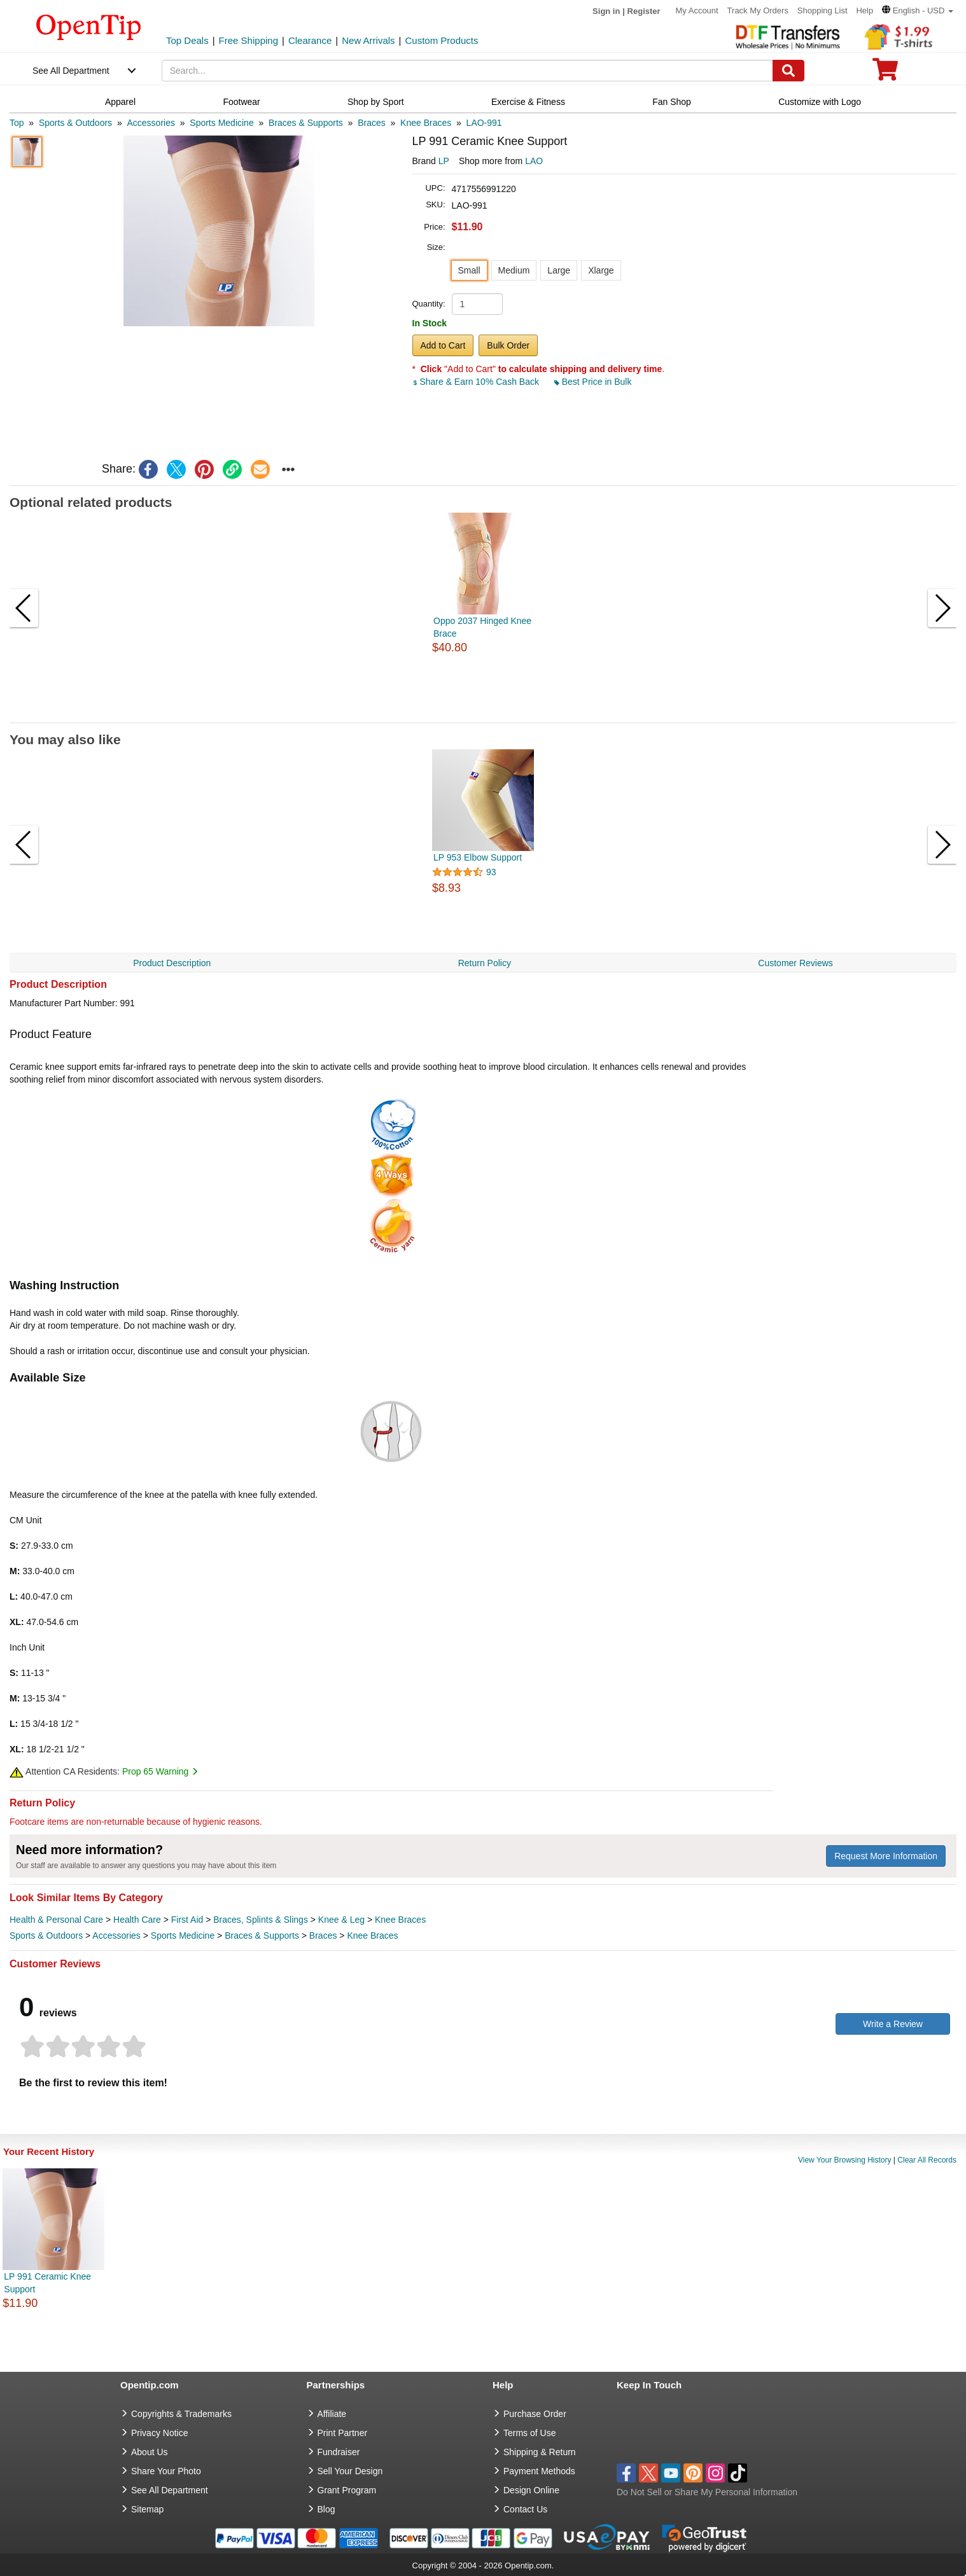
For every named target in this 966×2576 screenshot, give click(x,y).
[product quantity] (477, 304)
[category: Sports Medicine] (221, 123)
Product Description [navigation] (172, 963)
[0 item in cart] (885, 73)
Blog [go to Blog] (326, 2509)
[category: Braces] (372, 123)
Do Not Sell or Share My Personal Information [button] (707, 2492)
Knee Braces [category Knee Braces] (400, 1920)
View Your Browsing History (845, 2160)
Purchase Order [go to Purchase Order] (534, 2414)
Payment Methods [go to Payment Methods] (539, 2471)
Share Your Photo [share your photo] (166, 2471)
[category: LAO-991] (484, 123)
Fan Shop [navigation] (671, 102)
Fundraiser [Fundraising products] (339, 2452)
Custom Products (441, 40)
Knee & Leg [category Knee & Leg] (341, 1920)
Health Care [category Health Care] (137, 1920)
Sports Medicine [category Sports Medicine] (182, 1935)
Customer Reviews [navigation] (795, 963)
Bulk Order (508, 345)
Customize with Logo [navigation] (819, 102)
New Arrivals (368, 40)
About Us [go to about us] (149, 2452)
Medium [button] (514, 270)
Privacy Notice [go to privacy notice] (159, 2433)
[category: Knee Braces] (425, 123)
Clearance (310, 40)
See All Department (70, 71)
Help (864, 10)
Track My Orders (757, 10)
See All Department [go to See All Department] (169, 2490)
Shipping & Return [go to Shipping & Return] (539, 2452)
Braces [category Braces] (323, 1935)
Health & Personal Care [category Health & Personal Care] (56, 1920)
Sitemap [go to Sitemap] (147, 2509)
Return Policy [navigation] (484, 963)
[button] (917, 10)
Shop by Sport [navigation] (375, 102)
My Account (697, 10)
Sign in (606, 11)
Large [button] (558, 270)
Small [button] (469, 270)
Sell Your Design (350, 2471)
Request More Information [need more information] (885, 1856)
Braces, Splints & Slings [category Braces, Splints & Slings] (260, 1920)
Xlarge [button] (600, 270)
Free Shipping (248, 40)
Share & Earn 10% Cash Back (477, 382)
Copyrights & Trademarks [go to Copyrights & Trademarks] (181, 2414)
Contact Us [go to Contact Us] (525, 2509)
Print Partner (343, 2433)
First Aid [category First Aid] (187, 1920)
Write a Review (893, 2024)
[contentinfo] (88, 26)
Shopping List (822, 10)
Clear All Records (926, 2160)
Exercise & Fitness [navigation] (528, 102)
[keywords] (468, 70)
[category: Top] (17, 123)
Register (644, 11)
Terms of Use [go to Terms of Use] (529, 2433)
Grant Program (347, 2490)
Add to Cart (443, 345)
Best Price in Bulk (593, 382)
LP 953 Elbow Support (477, 857)
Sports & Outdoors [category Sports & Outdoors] (46, 1935)
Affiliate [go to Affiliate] (332, 2414)
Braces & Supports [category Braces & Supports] (262, 1935)
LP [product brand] (443, 161)
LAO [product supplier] (534, 161)
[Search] (788, 70)
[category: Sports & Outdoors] (75, 123)
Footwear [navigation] (241, 102)
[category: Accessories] (150, 123)
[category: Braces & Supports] (306, 123)
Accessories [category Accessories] (116, 1935)
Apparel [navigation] (120, 102)
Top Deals (187, 40)
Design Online (531, 2490)
